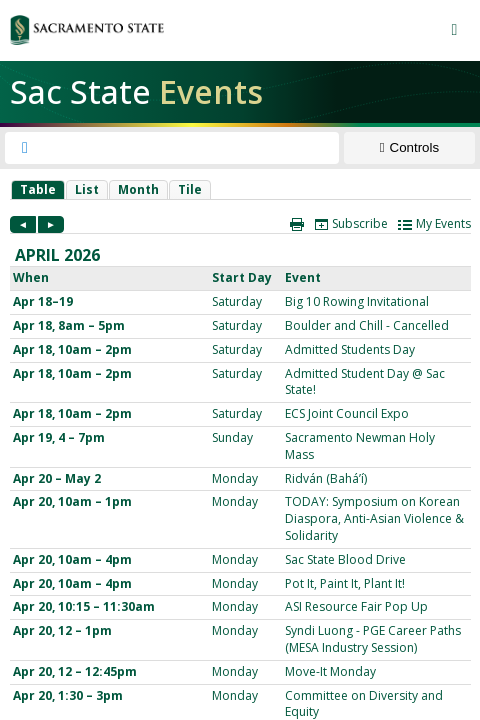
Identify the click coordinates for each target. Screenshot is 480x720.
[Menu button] (454, 30)
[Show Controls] (409, 148)
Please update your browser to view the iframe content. (240, 189)
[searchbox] (190, 148)
